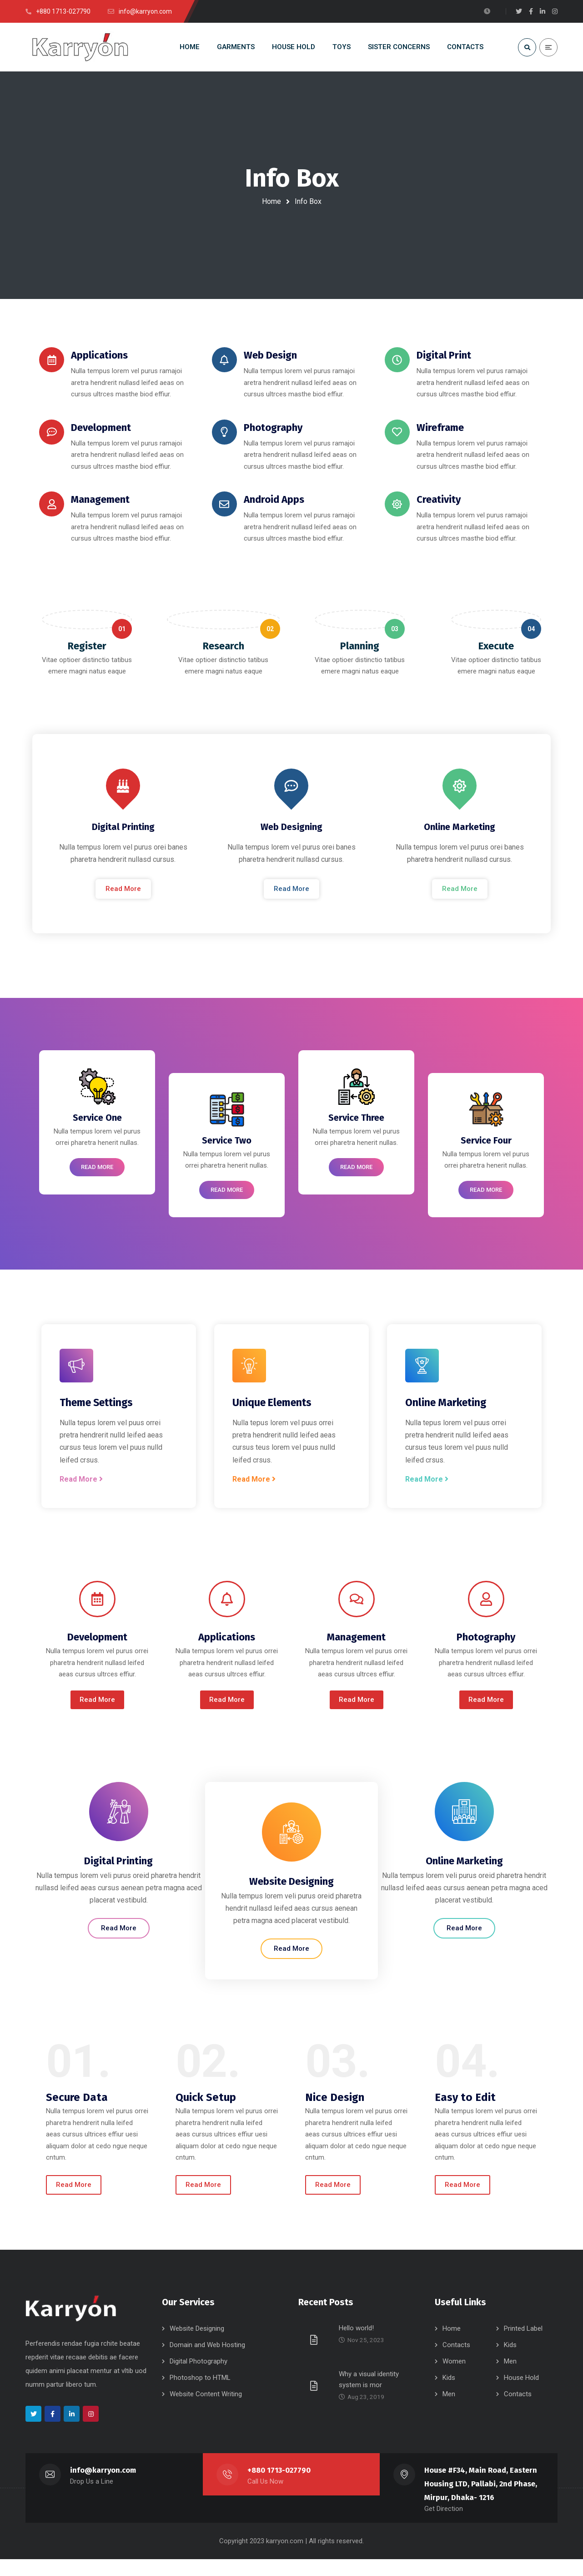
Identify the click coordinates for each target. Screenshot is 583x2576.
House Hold (521, 2395)
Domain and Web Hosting (207, 2362)
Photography (275, 431)
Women (454, 2378)
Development (103, 431)
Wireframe (442, 431)
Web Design (272, 359)
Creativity (440, 503)
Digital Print (445, 359)
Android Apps (276, 503)
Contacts (456, 2362)
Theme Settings (96, 1415)
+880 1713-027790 (279, 2487)
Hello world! (356, 2345)
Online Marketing (459, 837)
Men (510, 2378)
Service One (97, 1130)
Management (102, 503)
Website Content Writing (206, 2411)
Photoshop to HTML (200, 2395)
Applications (101, 359)
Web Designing (291, 837)
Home (271, 201)
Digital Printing (123, 837)
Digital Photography (198, 2378)
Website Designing (197, 2346)
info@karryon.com (103, 2487)
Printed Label (523, 2346)
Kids (510, 2362)
